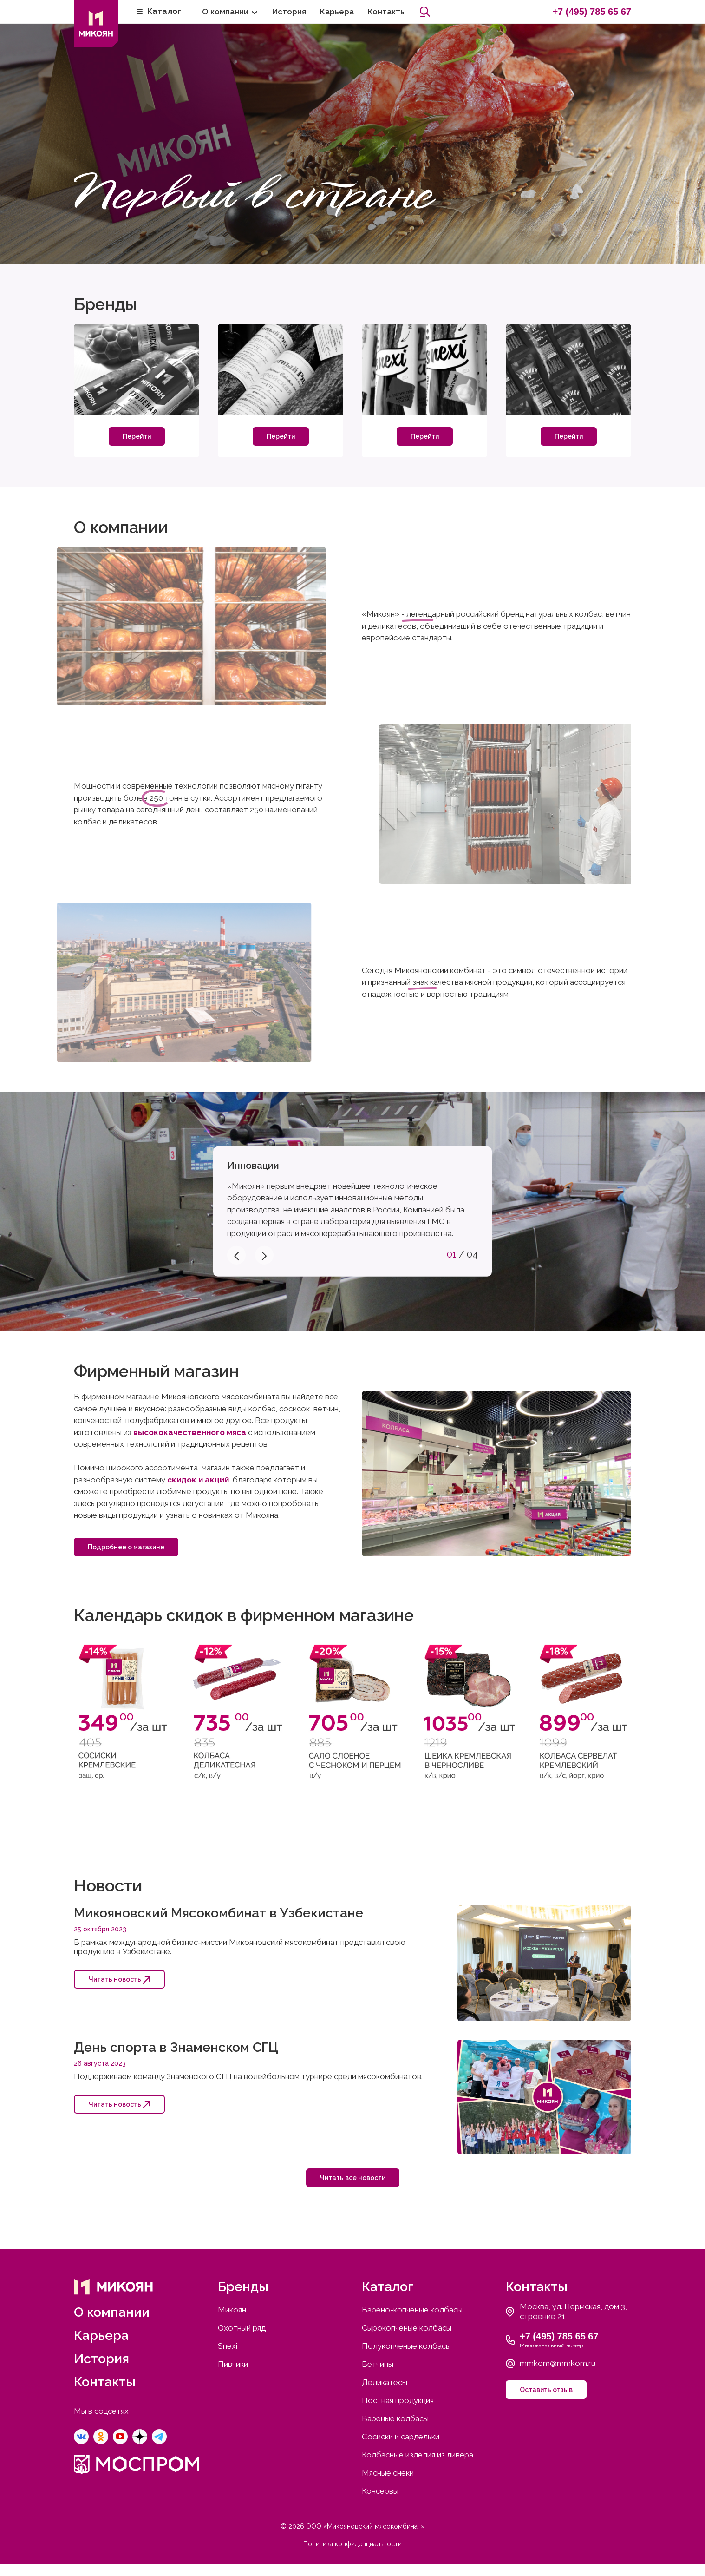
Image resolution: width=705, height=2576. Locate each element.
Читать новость (119, 1979)
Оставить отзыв (546, 2389)
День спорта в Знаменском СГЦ (176, 2047)
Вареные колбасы (395, 2418)
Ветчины (377, 2364)
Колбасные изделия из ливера (417, 2454)
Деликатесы (384, 2382)
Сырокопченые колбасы (406, 2327)
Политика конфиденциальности (352, 2544)
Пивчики (233, 2364)
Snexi (227, 2346)
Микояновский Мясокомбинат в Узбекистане (218, 1913)
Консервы (380, 2491)
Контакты (387, 11)
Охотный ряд (242, 2327)
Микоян (232, 2309)
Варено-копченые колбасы (412, 2309)
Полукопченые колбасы (406, 2346)
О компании (225, 11)
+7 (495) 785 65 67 (591, 12)
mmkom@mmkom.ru (557, 2363)
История (289, 11)
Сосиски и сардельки (400, 2436)
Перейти (137, 436)
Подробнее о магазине (126, 1547)
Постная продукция (398, 2400)
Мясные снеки (388, 2472)
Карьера (337, 11)
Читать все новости (352, 2177)
